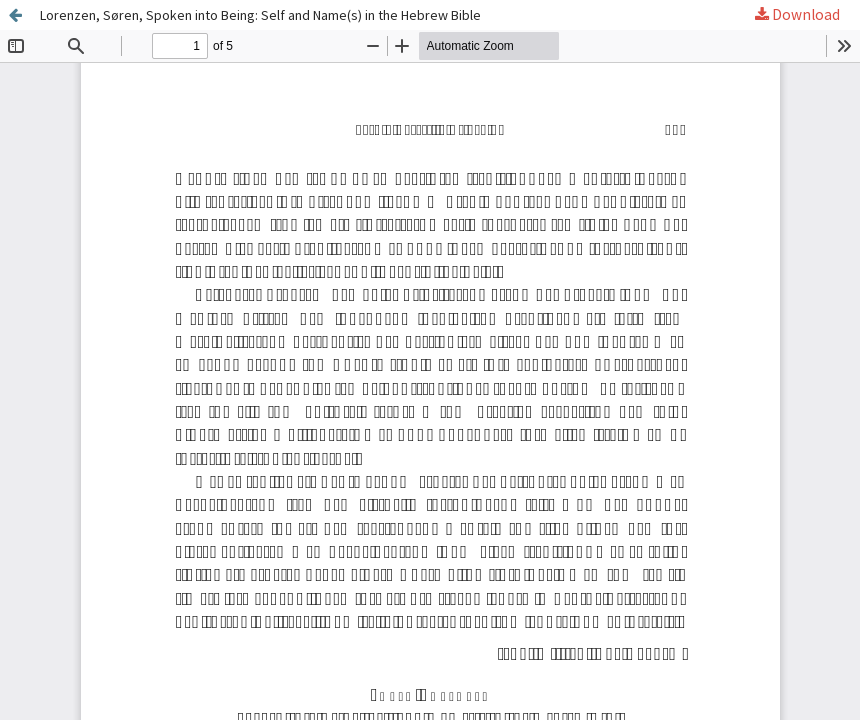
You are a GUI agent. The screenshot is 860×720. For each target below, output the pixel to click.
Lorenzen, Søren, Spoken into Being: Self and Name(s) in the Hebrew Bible (262, 15)
